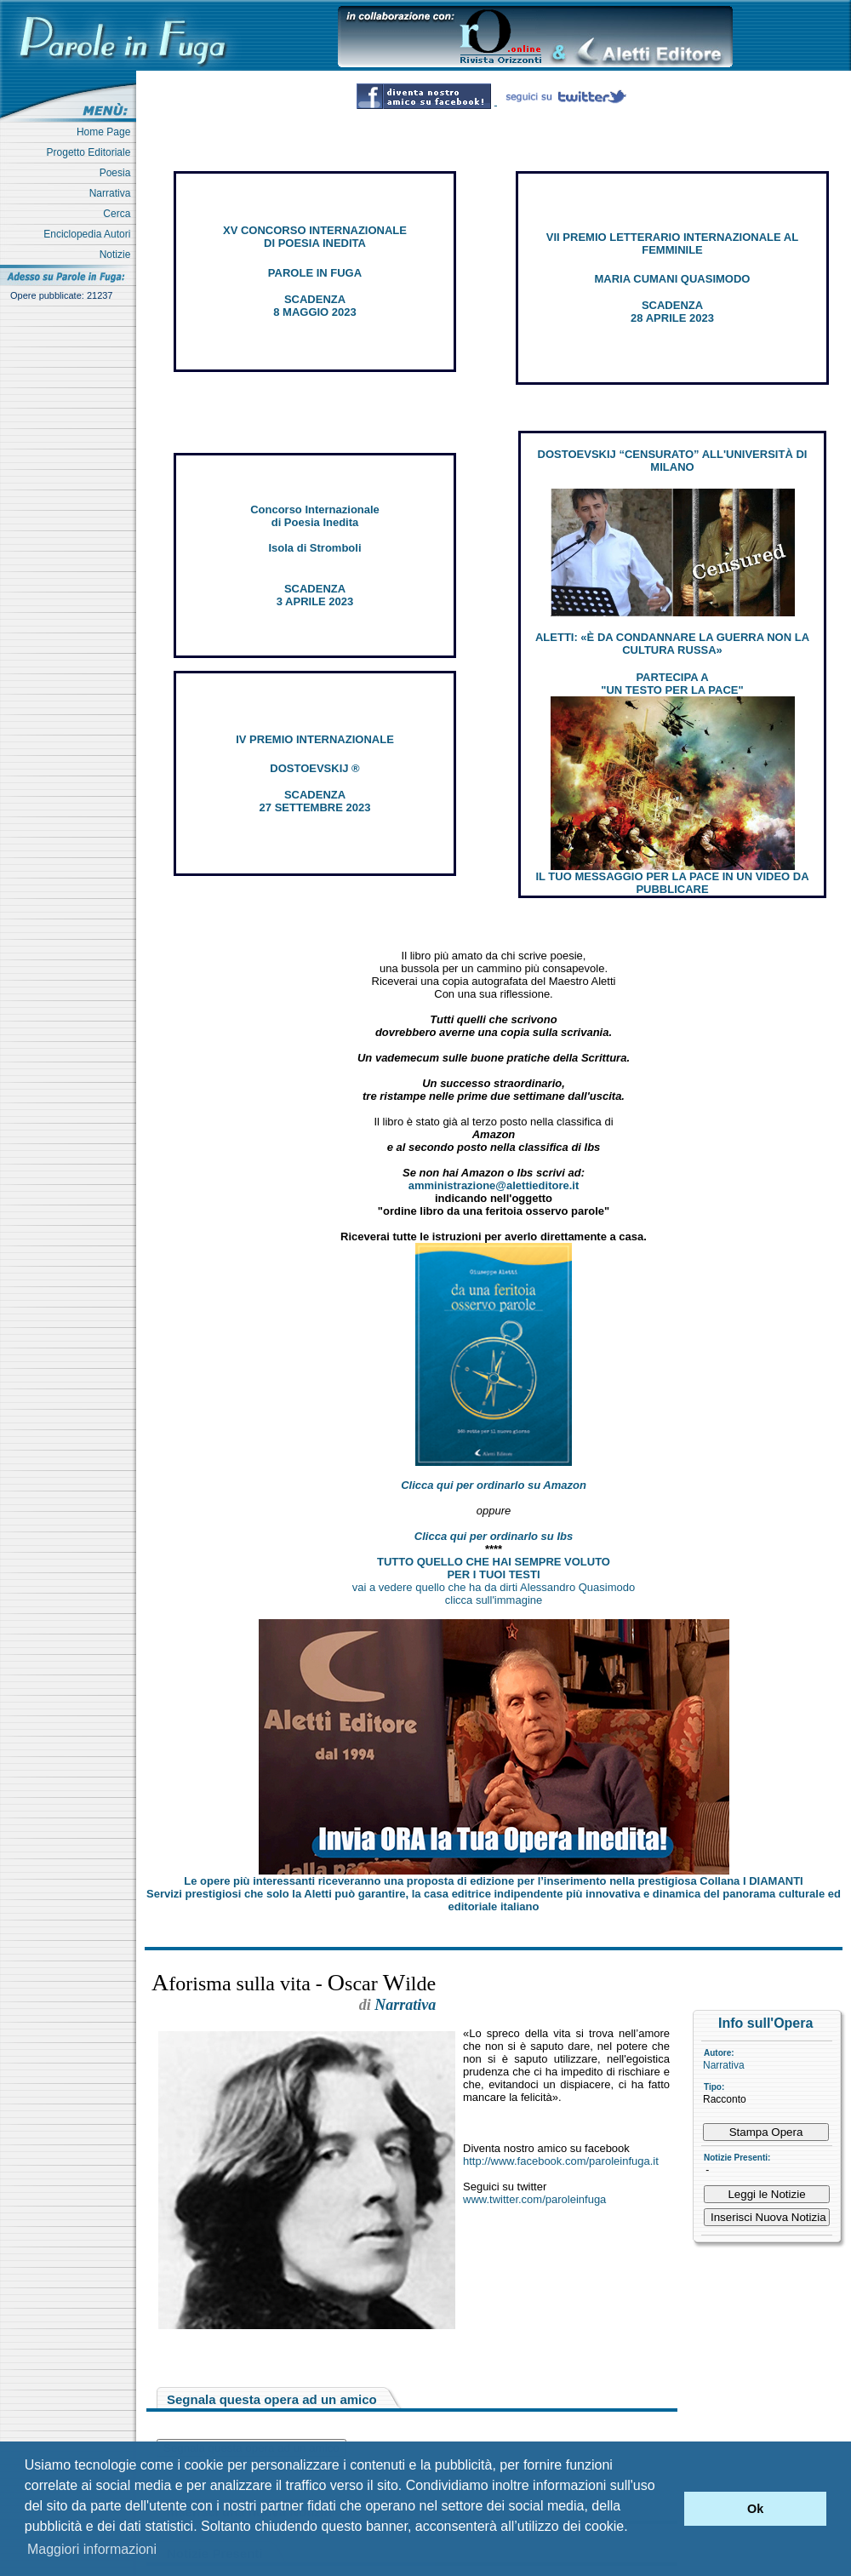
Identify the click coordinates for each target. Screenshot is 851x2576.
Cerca (119, 214)
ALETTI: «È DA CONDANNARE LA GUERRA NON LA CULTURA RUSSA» (672, 643)
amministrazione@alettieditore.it (494, 1185)
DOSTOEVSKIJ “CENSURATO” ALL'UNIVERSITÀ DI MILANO (673, 460)
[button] (666, 2509)
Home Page (106, 132)
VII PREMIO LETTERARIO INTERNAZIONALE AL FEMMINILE (672, 243)
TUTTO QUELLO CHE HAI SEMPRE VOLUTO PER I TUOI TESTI (493, 1568)
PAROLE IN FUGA (315, 272)
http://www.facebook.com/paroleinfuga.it (561, 2161)
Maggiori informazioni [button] (92, 2549)
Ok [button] (755, 2509)
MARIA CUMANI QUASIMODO (673, 278)
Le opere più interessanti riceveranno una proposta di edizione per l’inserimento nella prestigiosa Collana (493, 1881)
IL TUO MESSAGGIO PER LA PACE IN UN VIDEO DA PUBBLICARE (671, 883)
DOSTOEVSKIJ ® (314, 768)
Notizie (118, 254)
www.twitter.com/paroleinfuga (534, 2199)
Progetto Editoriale (91, 152)
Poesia (118, 173)
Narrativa (112, 193)
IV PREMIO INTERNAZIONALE (315, 739)
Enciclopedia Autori (89, 234)
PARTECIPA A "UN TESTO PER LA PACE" (672, 683)
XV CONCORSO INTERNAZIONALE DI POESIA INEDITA (315, 236)
